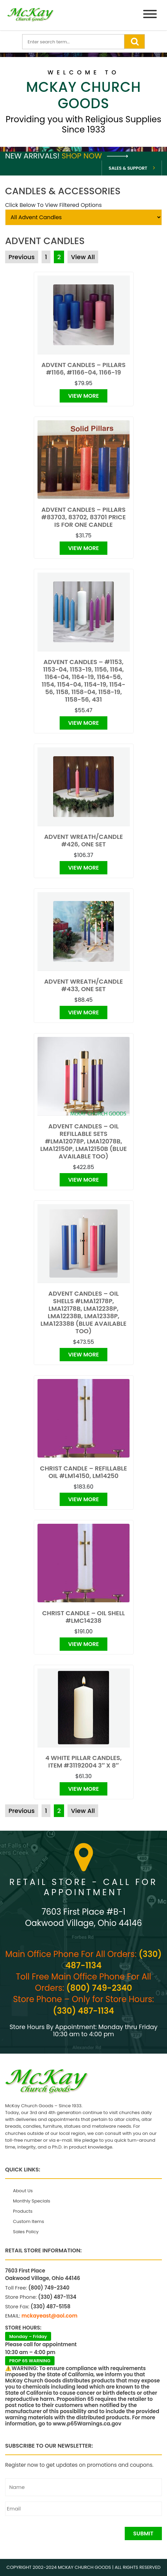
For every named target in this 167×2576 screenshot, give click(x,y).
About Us (23, 2190)
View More (83, 396)
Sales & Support (128, 168)
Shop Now (95, 156)
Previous (22, 257)
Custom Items (28, 2221)
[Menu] (150, 15)
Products (22, 2211)
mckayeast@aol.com (49, 2315)
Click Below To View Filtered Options (53, 205)
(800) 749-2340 (99, 1988)
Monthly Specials (31, 2201)
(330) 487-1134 (83, 2010)
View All (83, 257)
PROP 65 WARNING (29, 2360)
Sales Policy (26, 2231)
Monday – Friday (28, 2336)
